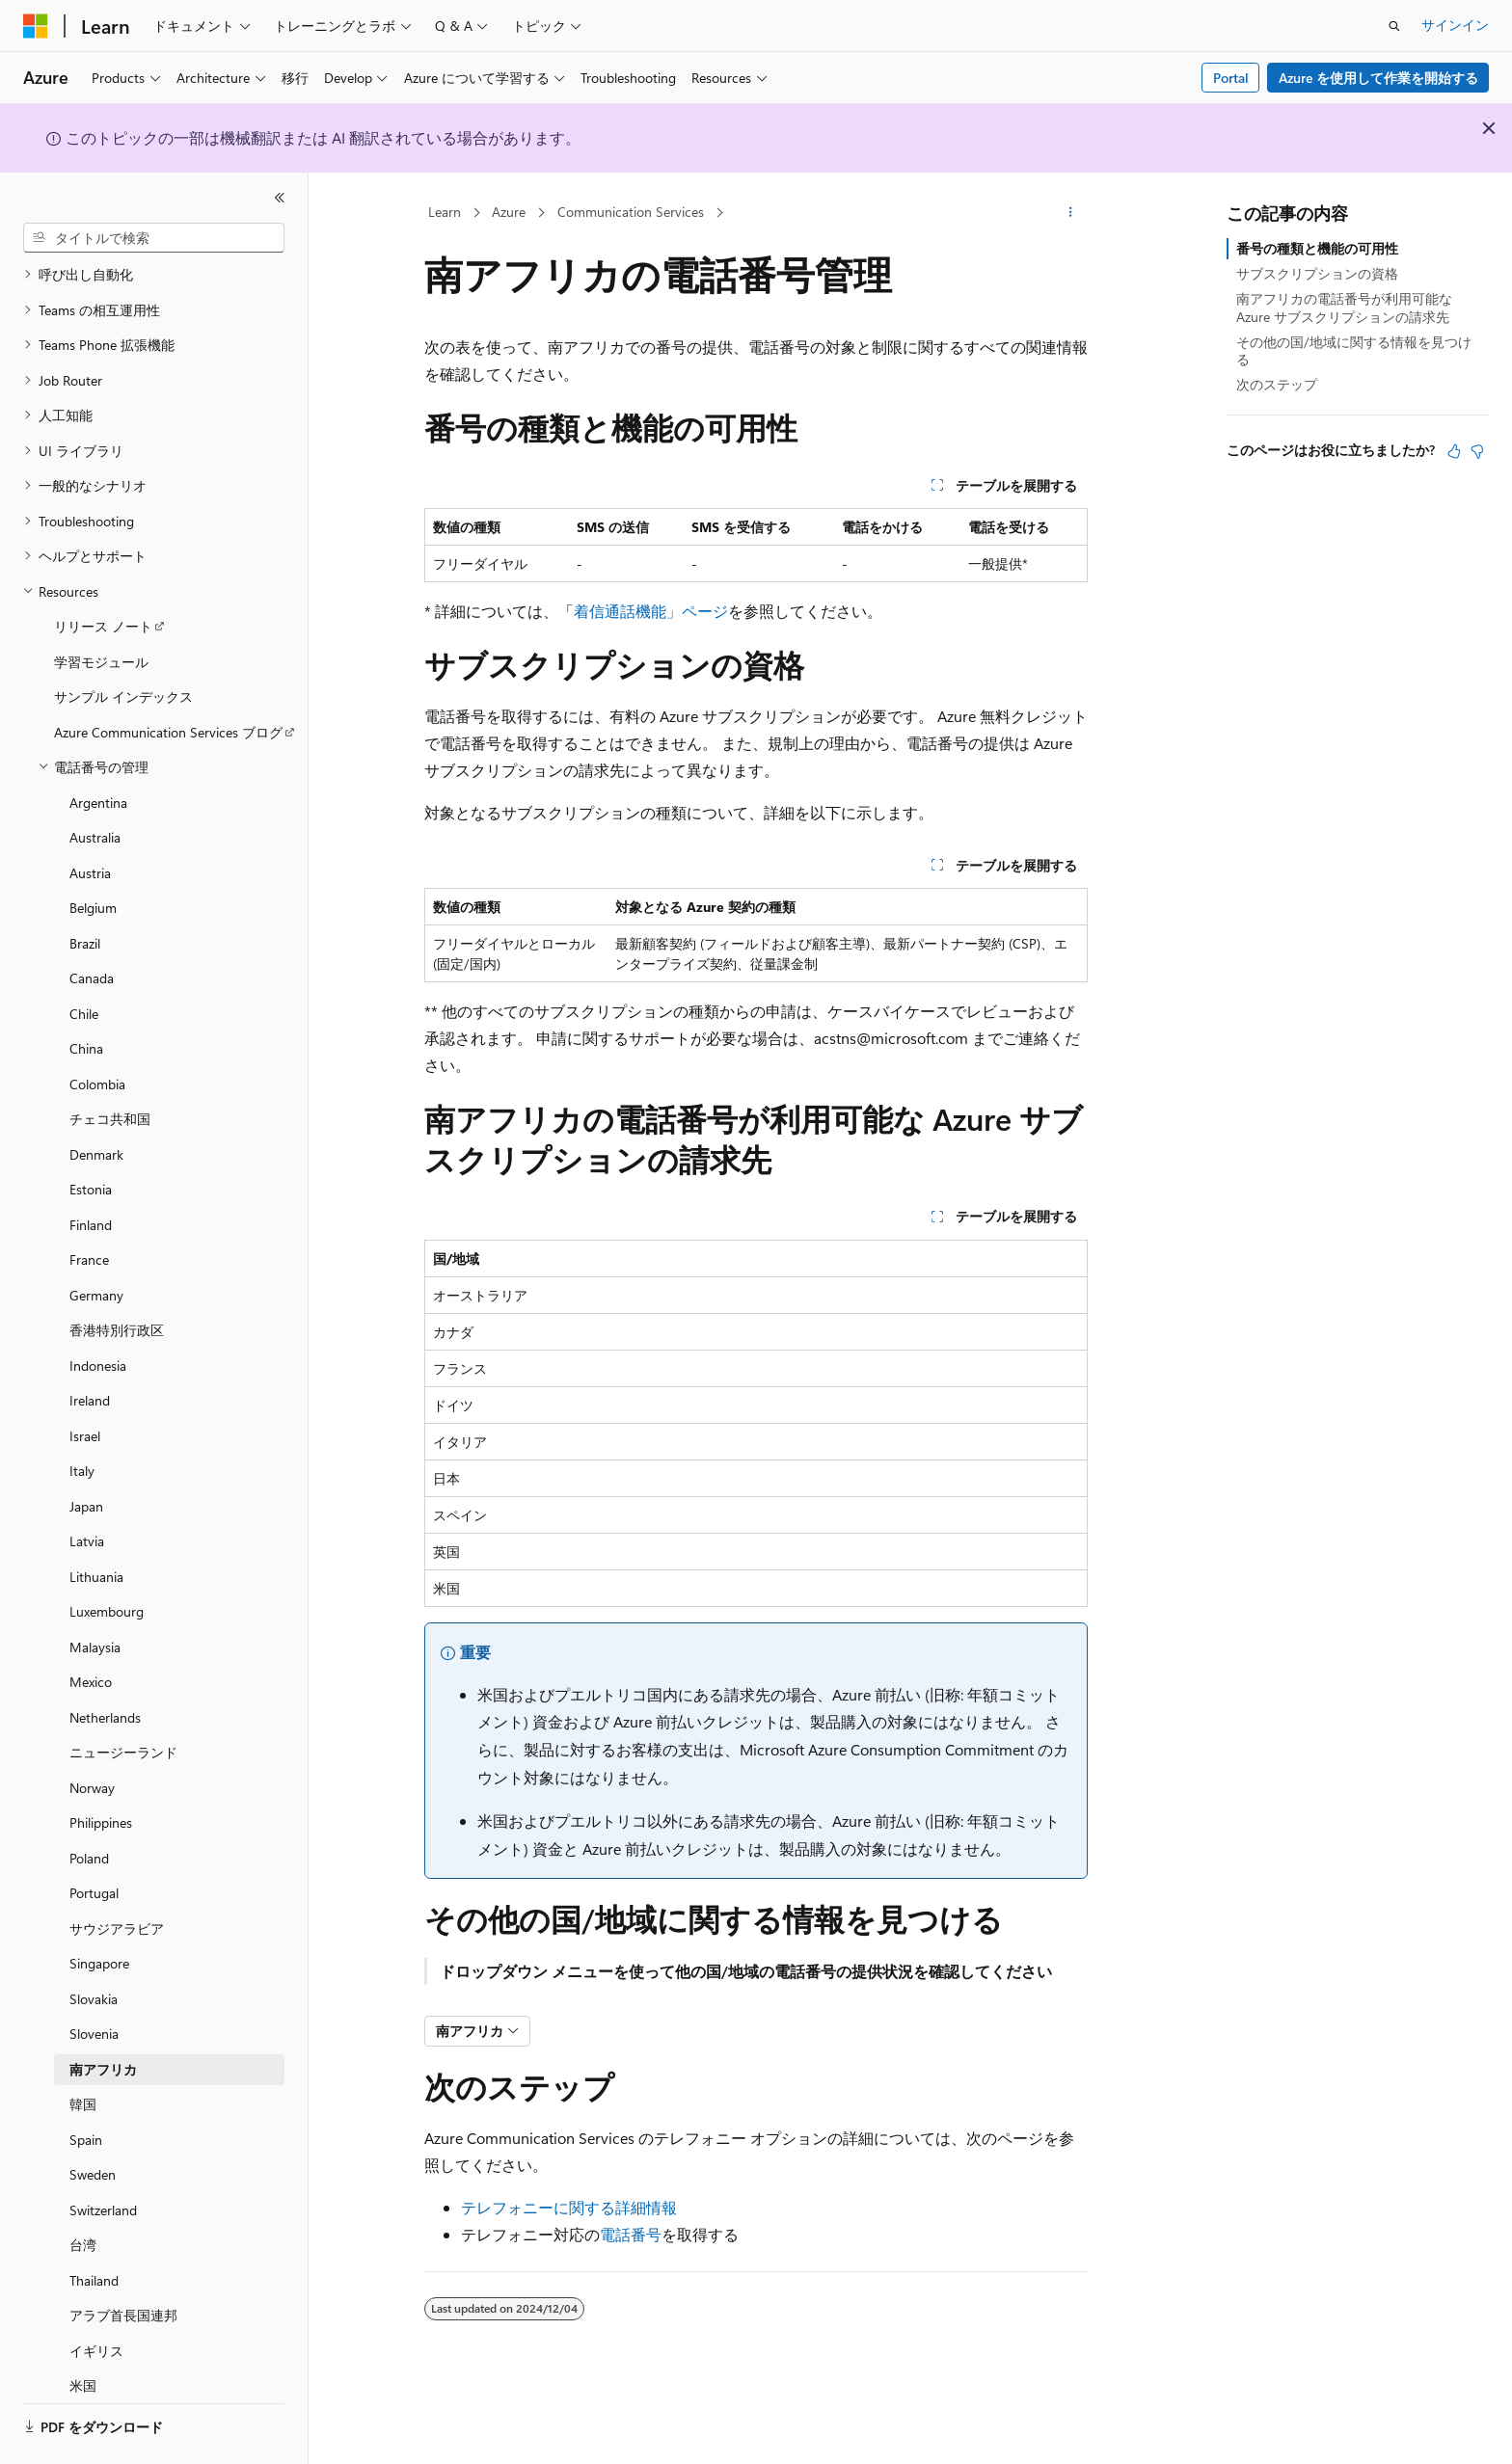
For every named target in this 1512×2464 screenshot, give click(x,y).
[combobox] (153, 238)
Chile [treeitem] (83, 960)
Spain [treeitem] (85, 2086)
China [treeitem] (86, 995)
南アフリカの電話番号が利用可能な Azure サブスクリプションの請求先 (1344, 307)
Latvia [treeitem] (86, 1488)
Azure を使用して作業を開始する (1378, 77)
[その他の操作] (1071, 213)
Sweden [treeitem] (92, 2121)
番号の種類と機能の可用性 (1317, 248)
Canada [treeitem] (91, 925)
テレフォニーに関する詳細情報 (569, 2207)
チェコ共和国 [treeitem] (109, 1066)
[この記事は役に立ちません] (1477, 451)
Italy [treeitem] (81, 1417)
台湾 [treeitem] (82, 2192)
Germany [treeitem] (96, 1242)
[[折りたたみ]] (279, 197)
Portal (1231, 77)
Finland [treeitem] (90, 1172)
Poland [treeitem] (89, 1805)
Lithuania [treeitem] (96, 1523)
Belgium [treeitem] (93, 854)
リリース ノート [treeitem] (103, 573)
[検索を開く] (1394, 26)
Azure (509, 211)
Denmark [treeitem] (96, 1101)
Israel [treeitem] (84, 1383)
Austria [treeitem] (90, 820)
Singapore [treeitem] (99, 1910)
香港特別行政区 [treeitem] (116, 1277)
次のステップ (1276, 384)
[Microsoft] (35, 26)
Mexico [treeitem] (90, 1629)
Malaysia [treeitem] (95, 1594)
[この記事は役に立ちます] (1454, 451)
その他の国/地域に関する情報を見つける (1354, 350)
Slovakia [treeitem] (93, 1946)
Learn (444, 211)
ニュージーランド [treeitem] (123, 1699)
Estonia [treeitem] (90, 1136)
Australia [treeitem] (95, 784)
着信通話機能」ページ (651, 611)
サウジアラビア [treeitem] (116, 1875)
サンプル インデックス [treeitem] (123, 643)
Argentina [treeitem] (98, 749)
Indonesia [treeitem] (97, 1312)
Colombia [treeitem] (97, 1031)
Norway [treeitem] (92, 1735)
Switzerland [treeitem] (103, 2157)
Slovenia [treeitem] (94, 1980)
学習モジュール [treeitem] (101, 609)
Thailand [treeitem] (94, 2227)
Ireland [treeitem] (89, 1347)
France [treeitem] (89, 1206)
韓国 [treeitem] (82, 2051)
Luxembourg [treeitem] (106, 1558)
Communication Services (630, 211)
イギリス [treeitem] (96, 2298)
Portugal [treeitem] (94, 1840)
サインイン (1455, 24)
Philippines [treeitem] (100, 1769)
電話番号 (631, 2234)
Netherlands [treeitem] (105, 1664)
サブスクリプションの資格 (1317, 273)
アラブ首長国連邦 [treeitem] (123, 2262)
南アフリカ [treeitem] (103, 2016)
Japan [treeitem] (86, 1453)
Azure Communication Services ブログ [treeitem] (168, 679)
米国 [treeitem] (82, 2332)
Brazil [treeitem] (84, 890)
